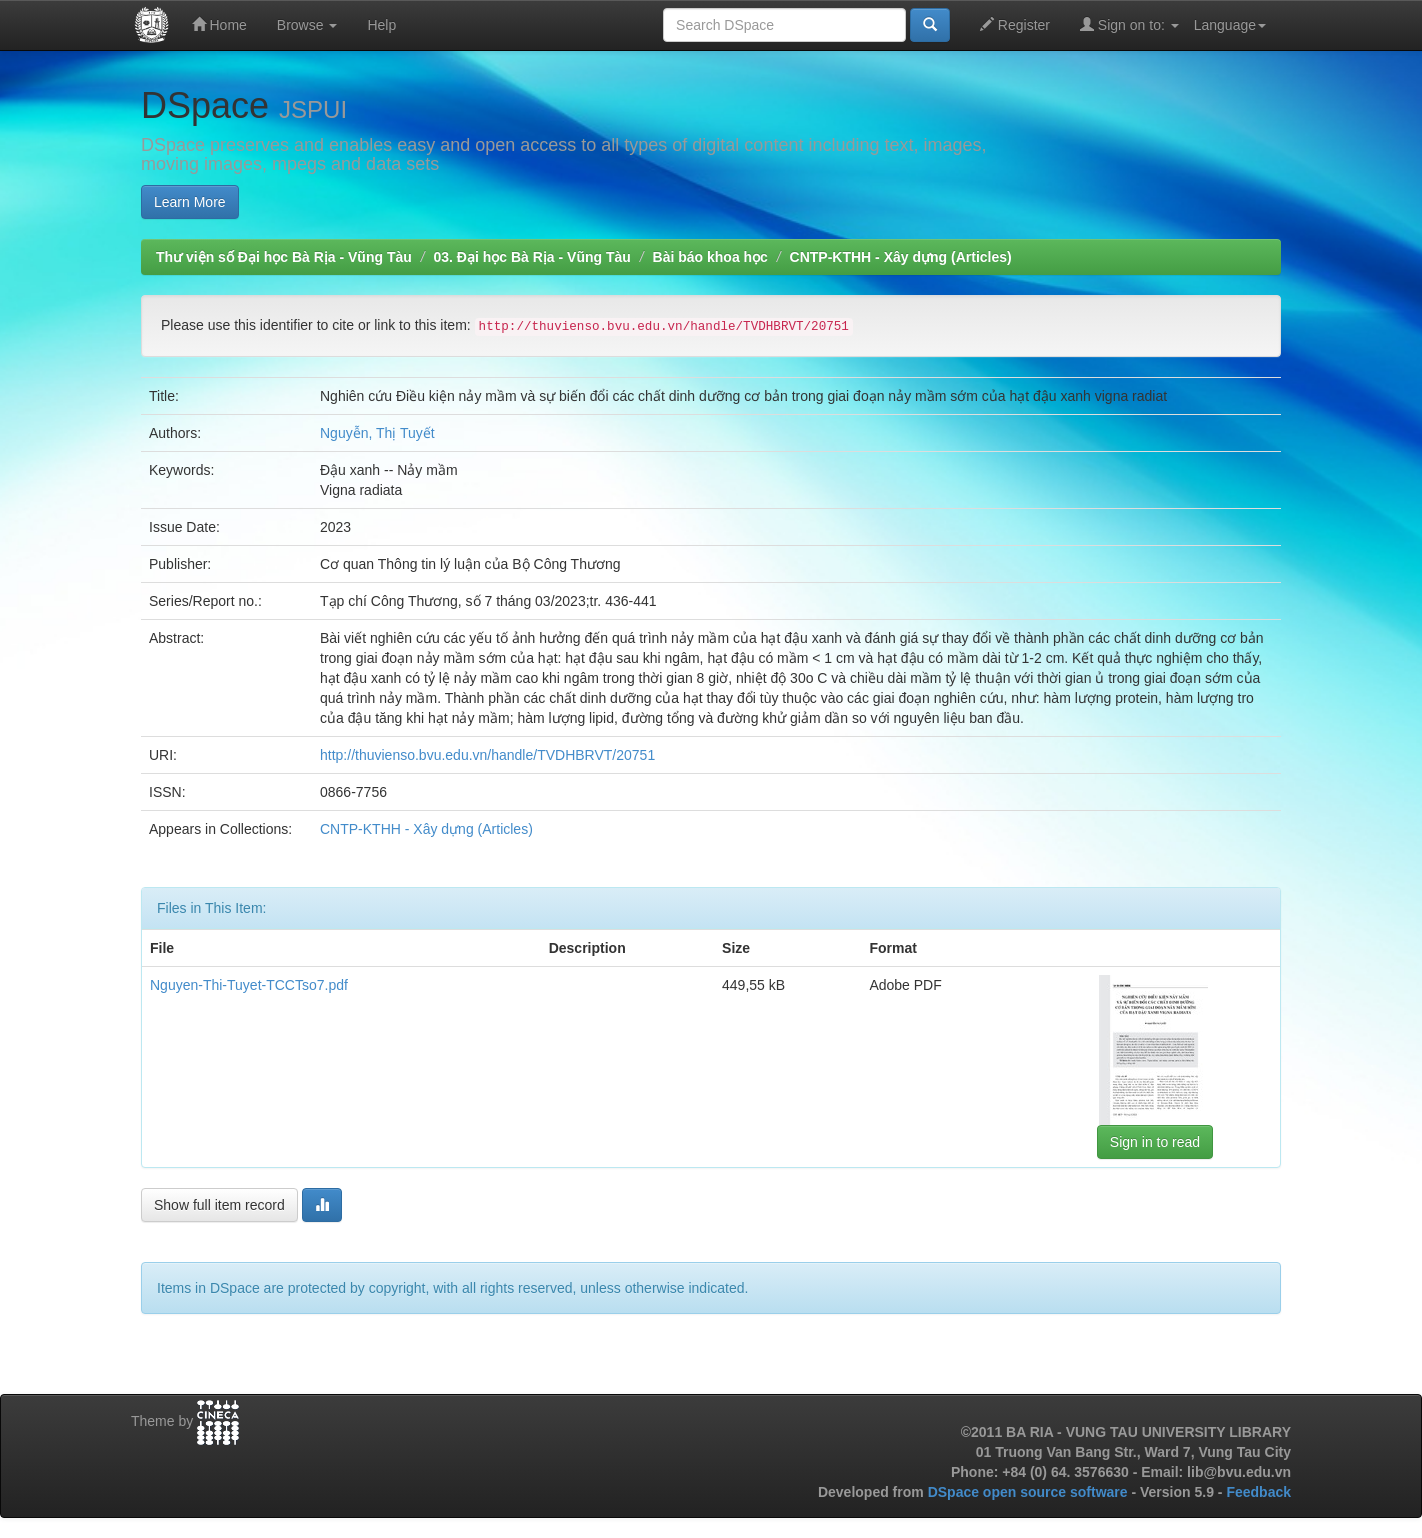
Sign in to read (1155, 1142)
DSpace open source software (1030, 1492)
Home (219, 24)
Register (1015, 24)
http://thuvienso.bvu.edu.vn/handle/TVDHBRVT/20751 (487, 755)
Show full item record (219, 1205)
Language (1230, 25)
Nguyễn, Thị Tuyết (377, 433)
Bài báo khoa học (710, 257)
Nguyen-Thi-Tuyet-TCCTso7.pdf (249, 985)
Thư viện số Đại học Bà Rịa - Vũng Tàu (284, 257)
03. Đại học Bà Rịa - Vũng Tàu (531, 257)
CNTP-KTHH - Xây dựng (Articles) (901, 257)
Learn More (190, 202)
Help (381, 25)
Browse (307, 25)
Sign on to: (1129, 24)
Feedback (1258, 1492)
